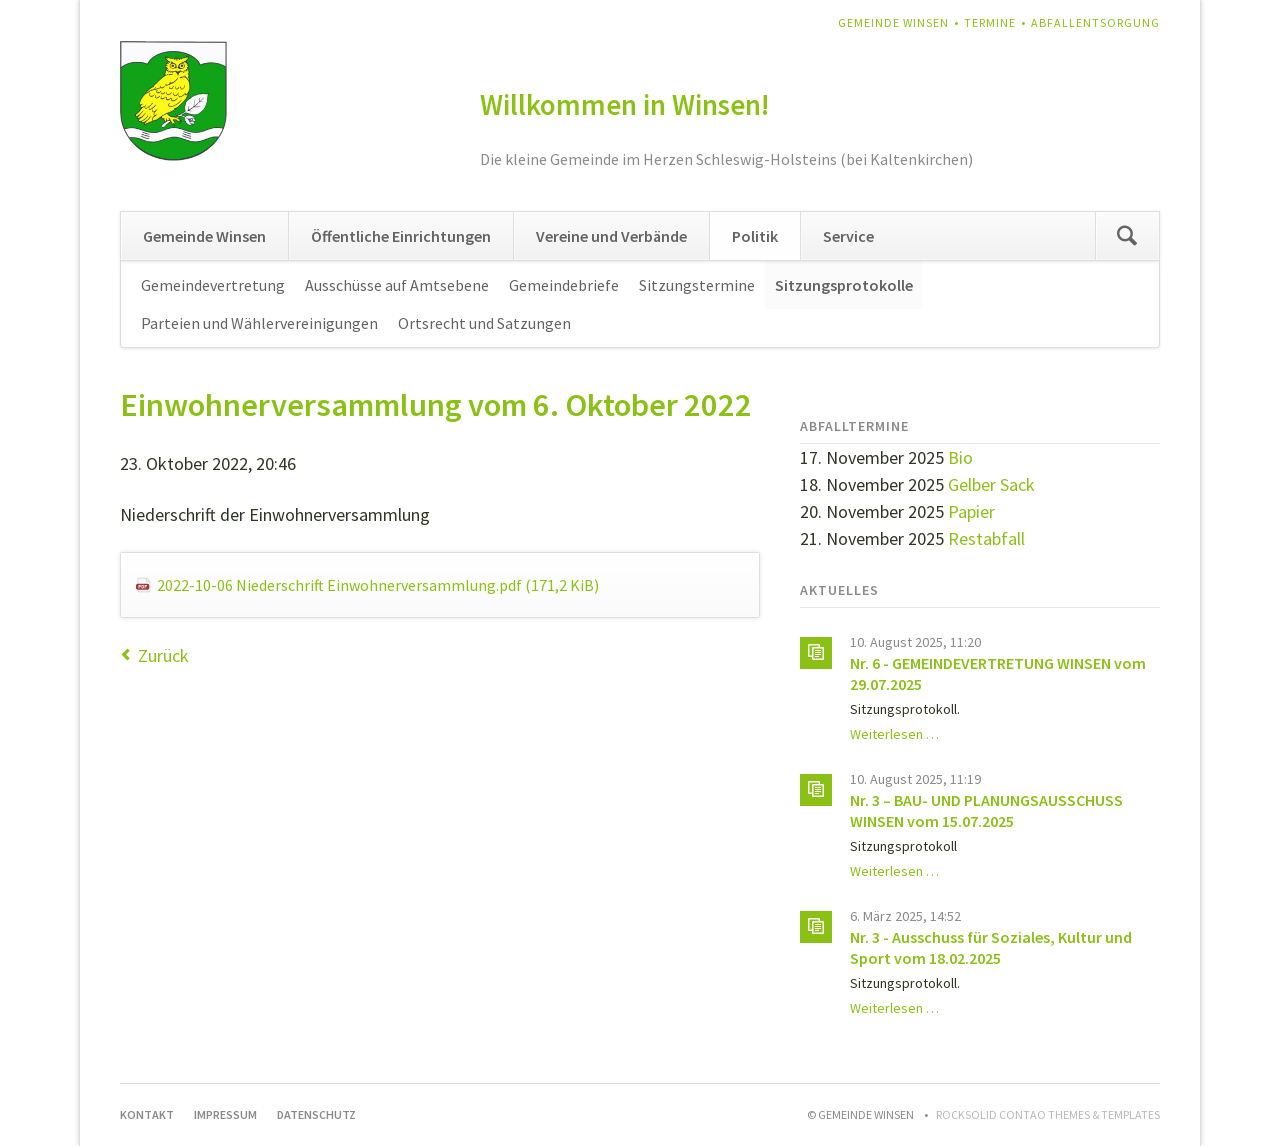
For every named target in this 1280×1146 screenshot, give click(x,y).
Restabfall (986, 538)
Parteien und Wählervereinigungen (259, 323)
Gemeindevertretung (213, 285)
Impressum (225, 1114)
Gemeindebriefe (564, 285)
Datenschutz (316, 1114)
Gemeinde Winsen (893, 22)
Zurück (163, 655)
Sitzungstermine (697, 285)
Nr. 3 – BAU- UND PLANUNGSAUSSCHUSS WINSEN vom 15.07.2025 (986, 810)
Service (848, 236)
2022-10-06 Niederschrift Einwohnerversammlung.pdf (378, 585)
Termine (990, 22)
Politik (755, 236)
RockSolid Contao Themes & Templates (1048, 1114)
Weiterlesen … (894, 734)
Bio (960, 457)
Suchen (1127, 236)
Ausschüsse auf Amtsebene (397, 285)
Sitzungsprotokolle (844, 285)
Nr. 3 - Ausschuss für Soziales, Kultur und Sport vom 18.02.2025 (991, 947)
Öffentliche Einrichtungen (401, 236)
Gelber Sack (991, 484)
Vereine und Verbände (611, 236)
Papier (971, 511)
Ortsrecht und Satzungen (484, 323)
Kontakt (147, 1114)
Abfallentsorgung (1095, 22)
